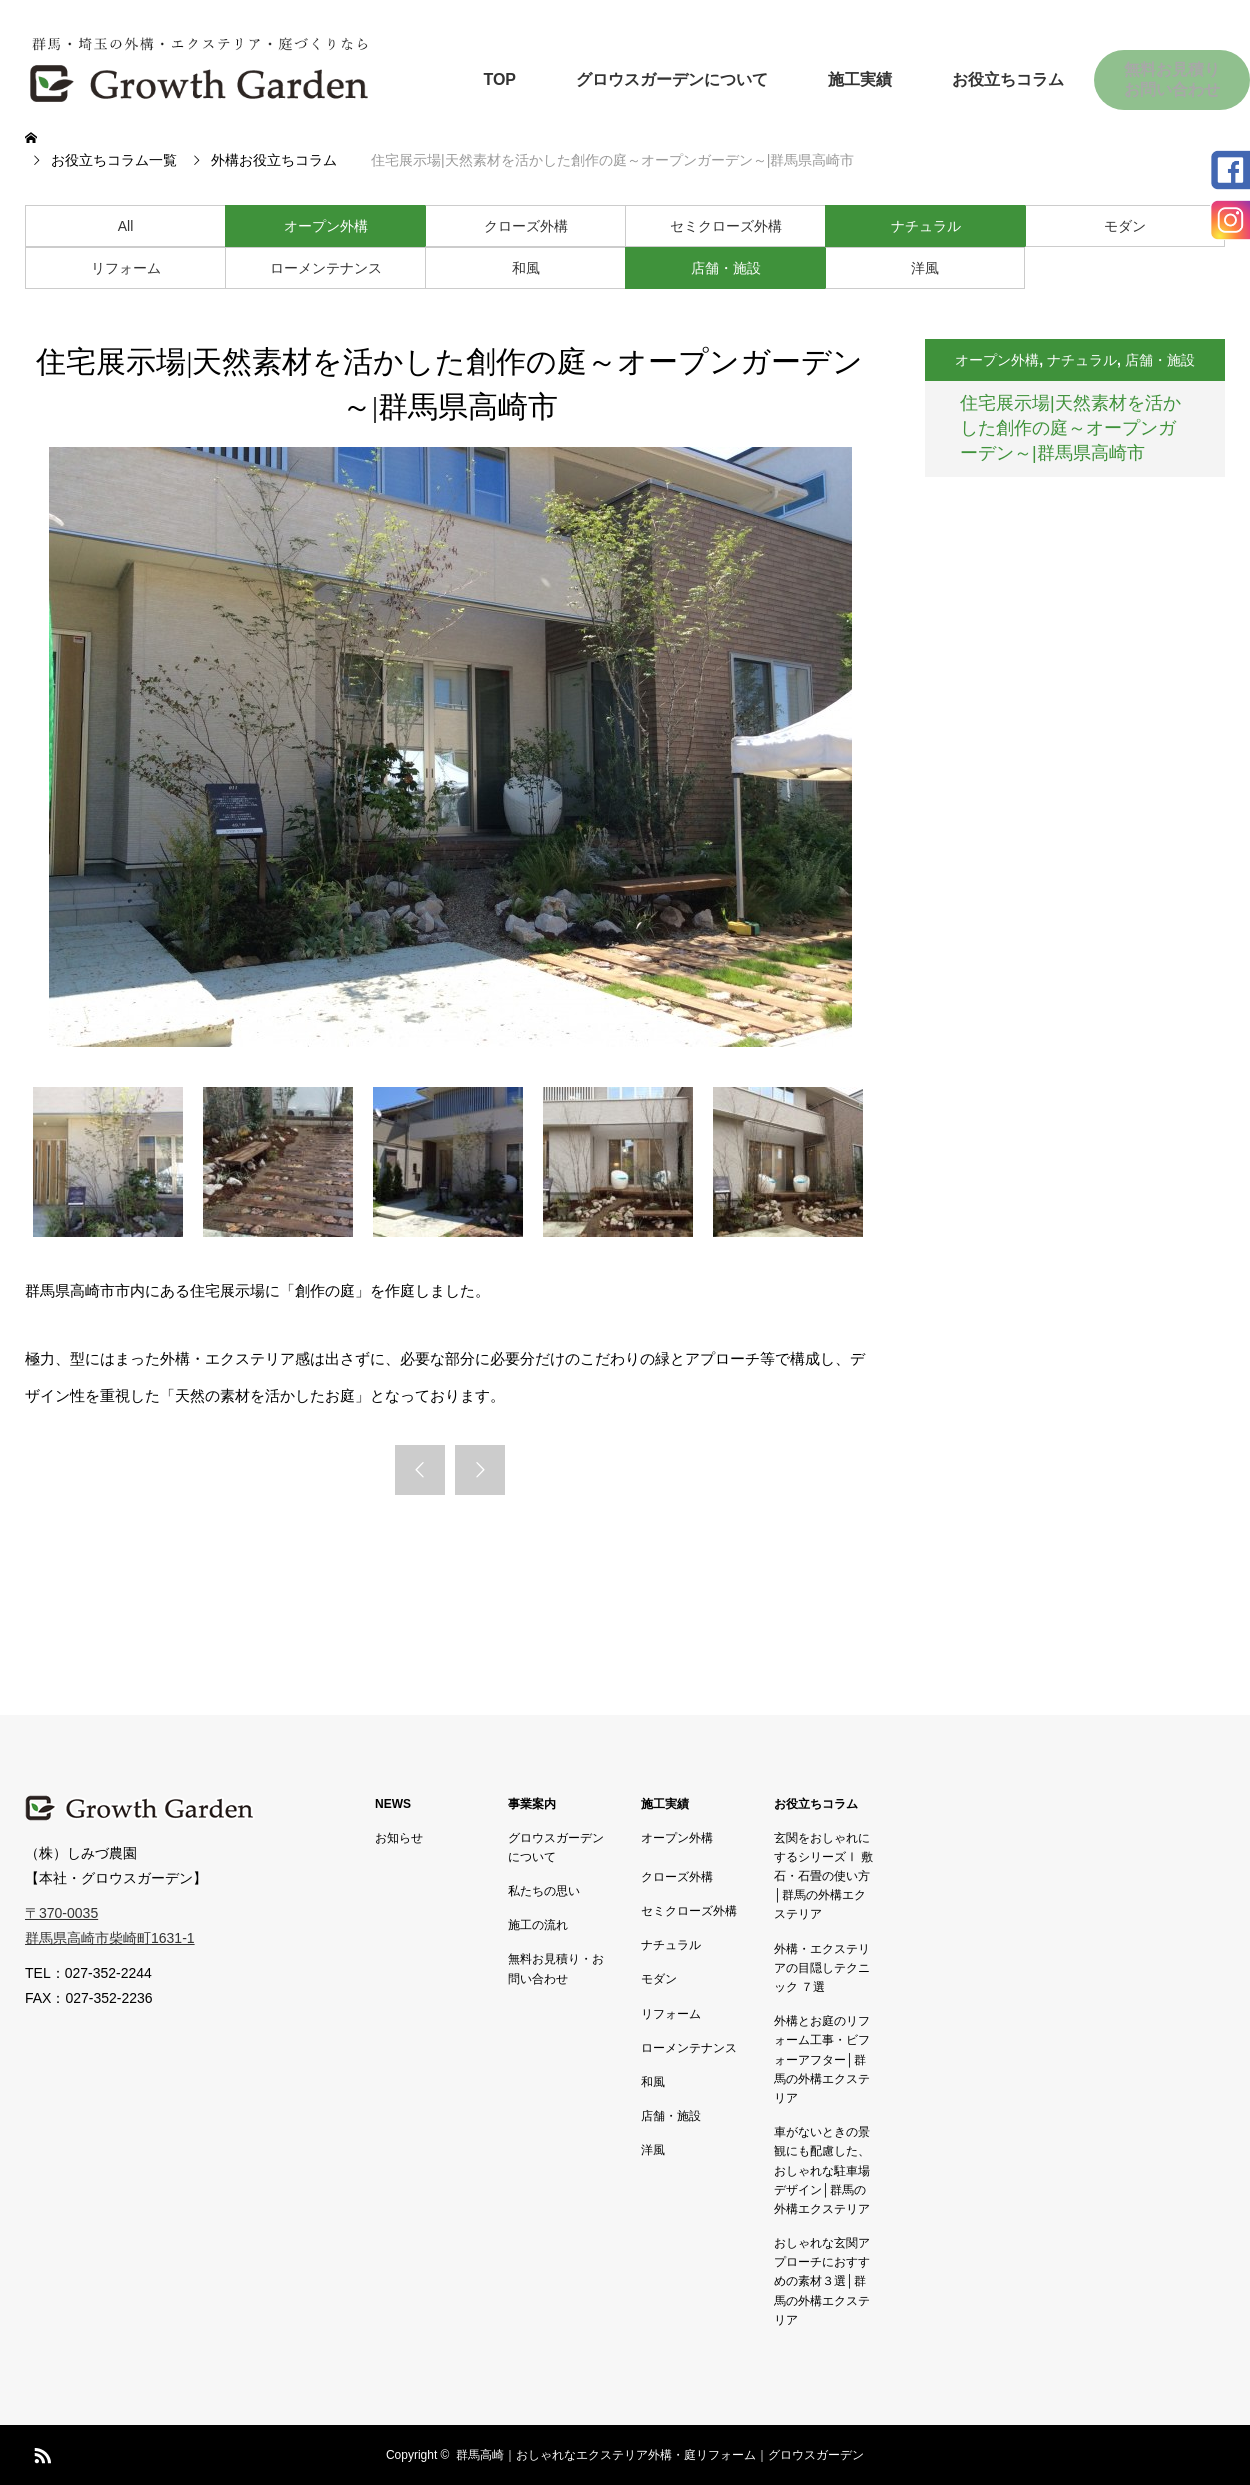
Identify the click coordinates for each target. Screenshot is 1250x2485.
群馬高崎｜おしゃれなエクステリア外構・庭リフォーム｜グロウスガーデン (660, 2455)
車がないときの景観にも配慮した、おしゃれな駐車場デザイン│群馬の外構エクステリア (822, 2170)
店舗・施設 (726, 268)
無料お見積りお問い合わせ (1172, 79)
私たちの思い (544, 1891)
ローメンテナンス (326, 268)
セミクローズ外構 (726, 226)
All (126, 226)
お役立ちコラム (1008, 79)
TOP (499, 79)
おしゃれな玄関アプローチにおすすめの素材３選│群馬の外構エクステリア (822, 2281)
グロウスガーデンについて (672, 79)
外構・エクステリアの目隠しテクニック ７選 (822, 1968)
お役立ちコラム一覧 (114, 160)
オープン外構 (326, 226)
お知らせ (399, 1838)
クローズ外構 (526, 226)
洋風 (925, 268)
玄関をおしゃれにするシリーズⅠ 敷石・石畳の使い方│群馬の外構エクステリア (823, 1876)
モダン (1125, 226)
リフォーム (126, 268)
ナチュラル (926, 226)
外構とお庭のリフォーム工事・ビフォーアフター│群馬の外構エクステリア (822, 2059)
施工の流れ (538, 1925)
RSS (40, 2452)
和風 (526, 268)
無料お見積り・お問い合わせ (556, 1968)
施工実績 (860, 79)
